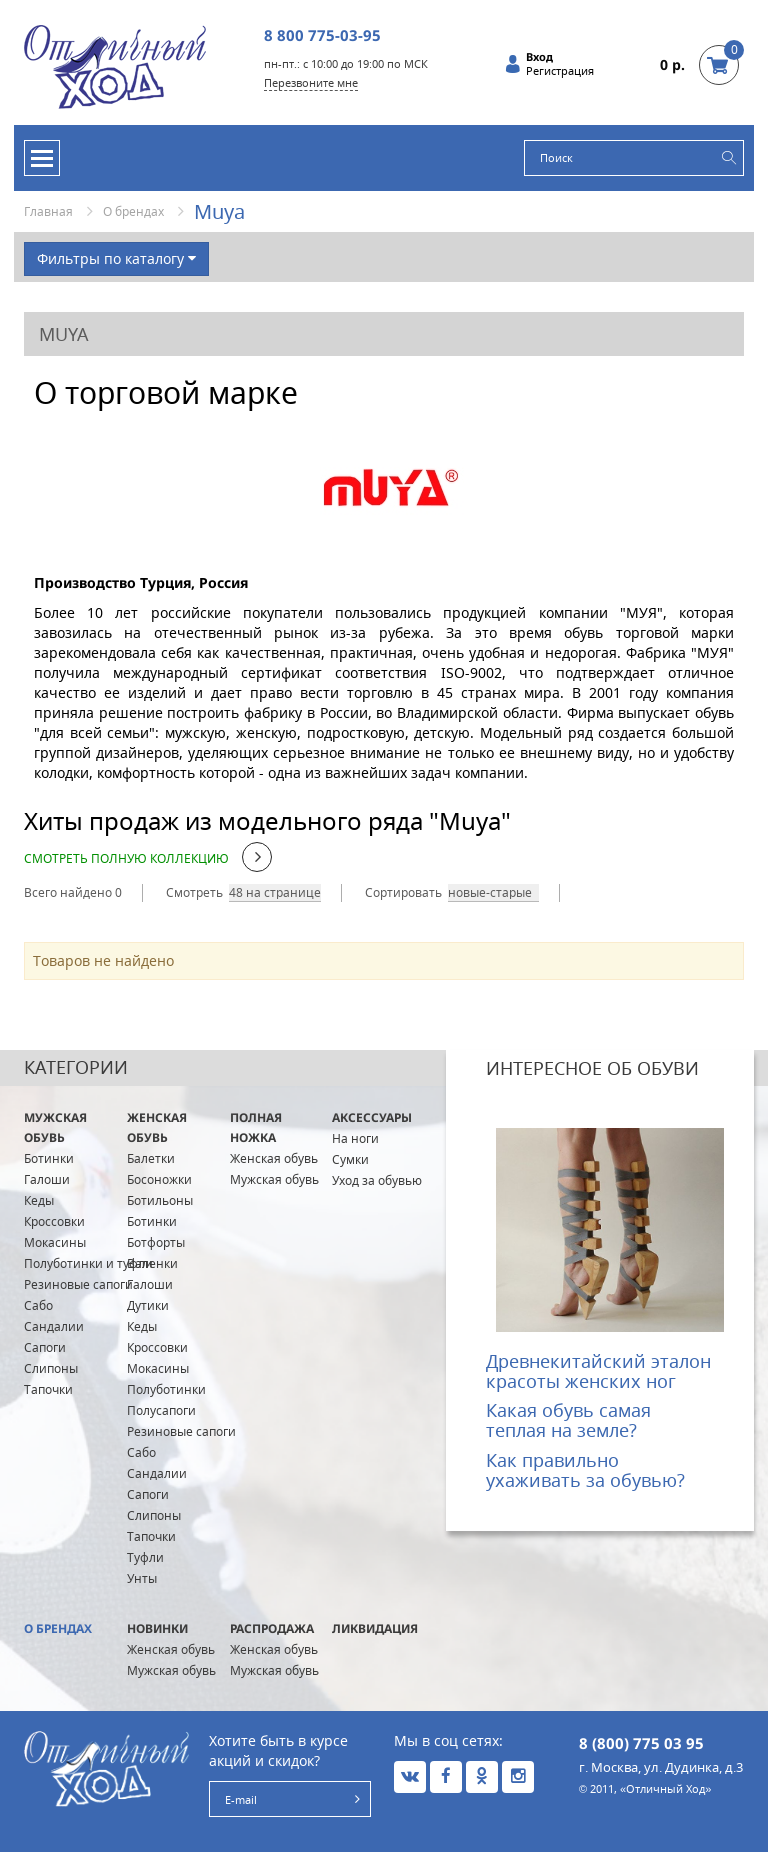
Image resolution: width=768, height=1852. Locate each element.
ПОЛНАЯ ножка (256, 1127)
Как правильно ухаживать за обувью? (585, 1470)
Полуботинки (166, 1389)
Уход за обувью (377, 1180)
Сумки (350, 1159)
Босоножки (159, 1179)
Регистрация (560, 71)
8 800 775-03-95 (322, 35)
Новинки (157, 1628)
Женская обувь (157, 1127)
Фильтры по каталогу (116, 258)
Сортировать (403, 892)
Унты (142, 1578)
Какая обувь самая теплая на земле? (568, 1420)
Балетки (151, 1158)
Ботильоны (160, 1200)
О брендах (133, 211)
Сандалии (54, 1326)
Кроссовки (54, 1221)
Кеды (39, 1200)
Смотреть (194, 892)
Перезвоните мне (311, 82)
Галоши (47, 1179)
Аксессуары (372, 1117)
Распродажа (272, 1628)
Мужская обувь (55, 1127)
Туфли (145, 1557)
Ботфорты (156, 1242)
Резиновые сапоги (78, 1284)
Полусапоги (161, 1410)
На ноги (355, 1138)
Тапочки (48, 1389)
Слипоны (51, 1368)
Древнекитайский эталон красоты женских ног (598, 1371)
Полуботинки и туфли (88, 1263)
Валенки (152, 1263)
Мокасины (55, 1242)
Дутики (148, 1305)
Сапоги (45, 1347)
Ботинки (49, 1158)
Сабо (38, 1305)
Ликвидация (375, 1628)
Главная (48, 211)
